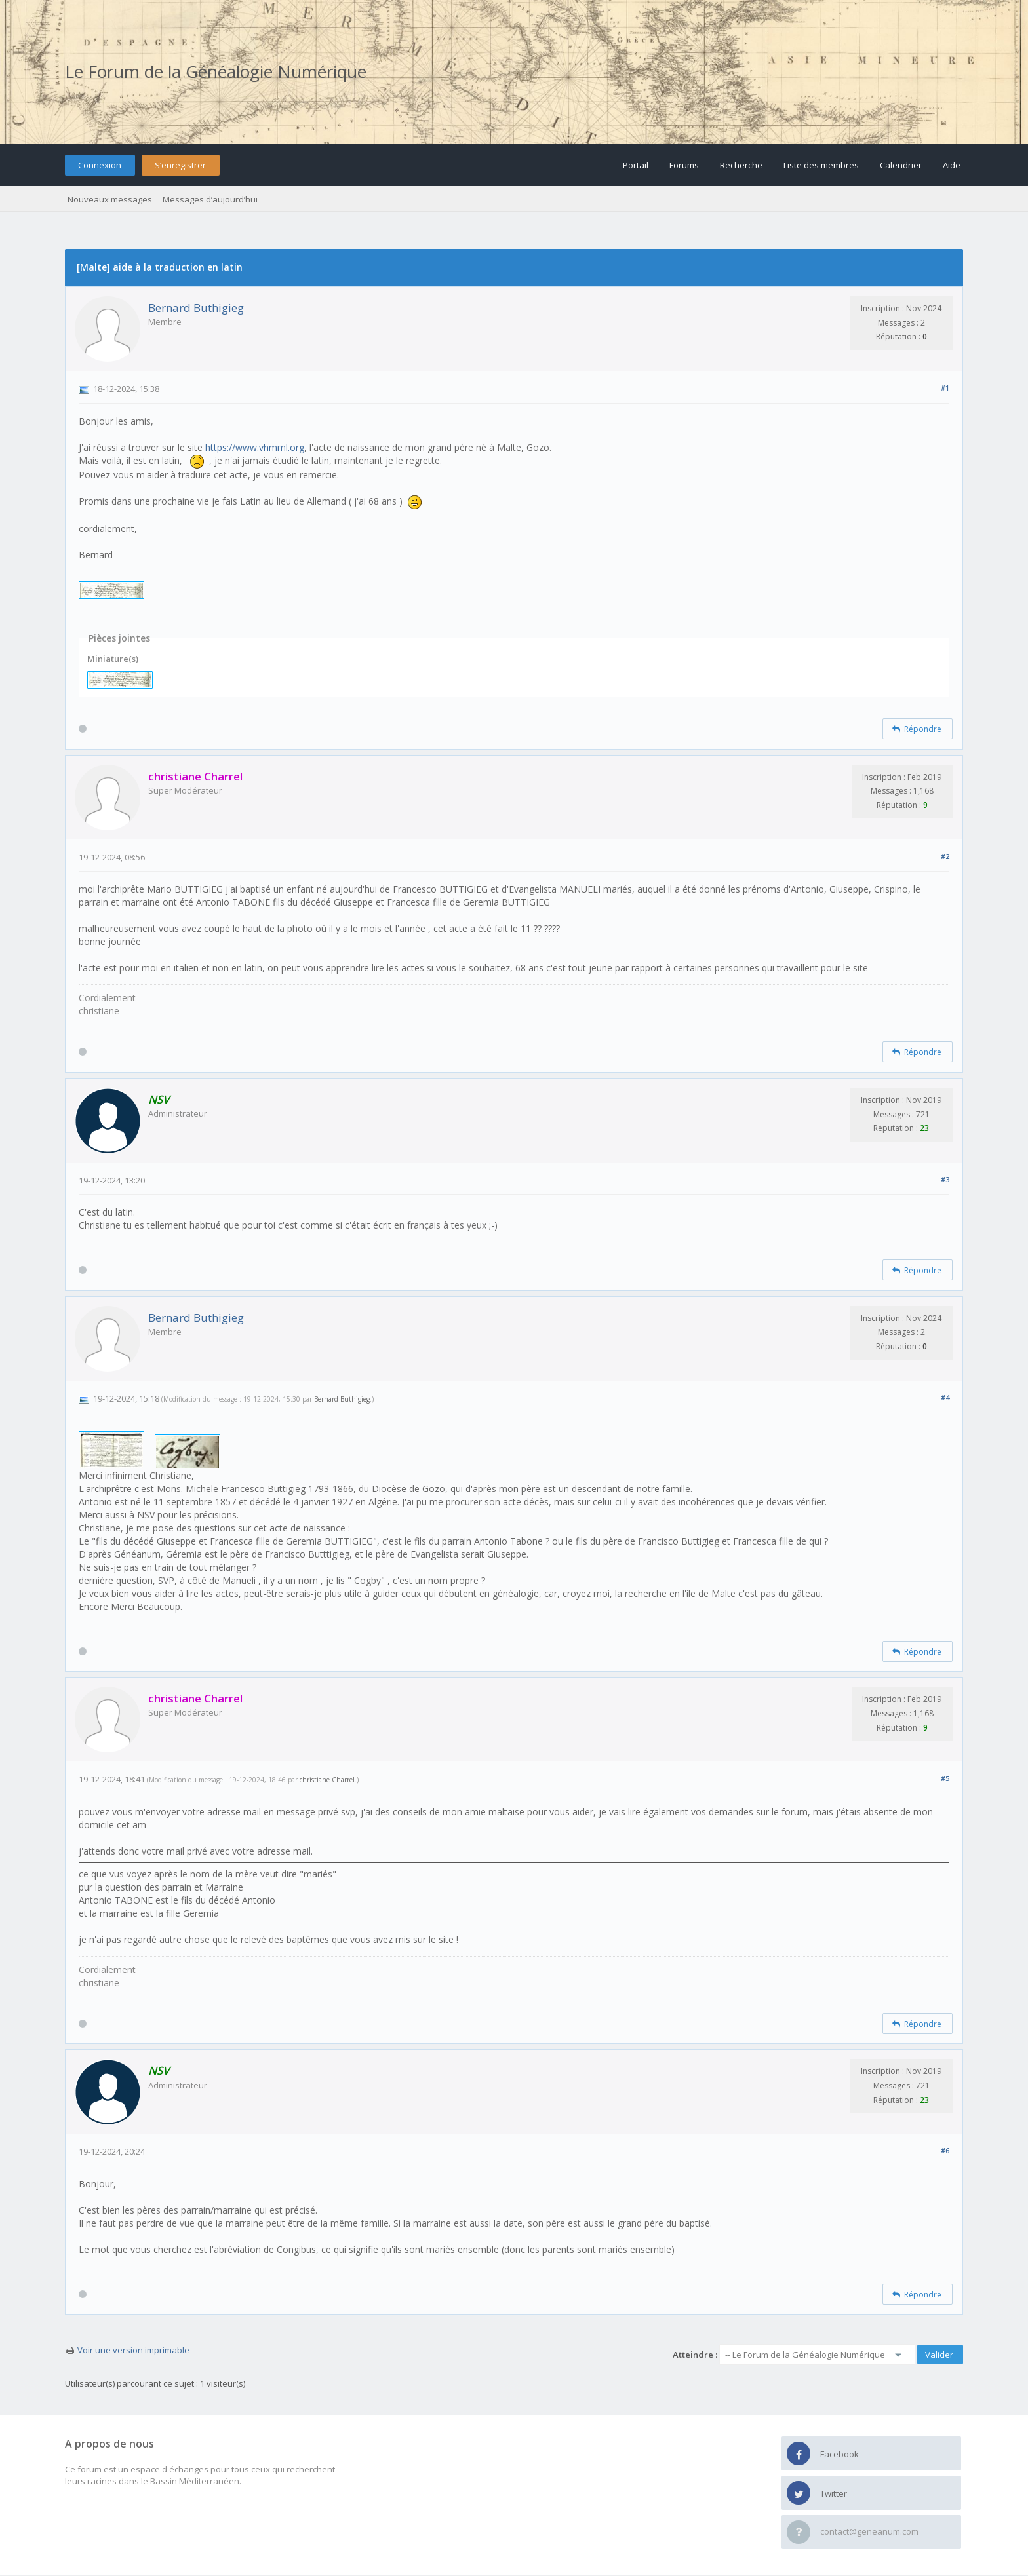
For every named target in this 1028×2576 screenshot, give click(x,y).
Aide (951, 165)
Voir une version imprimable (133, 2350)
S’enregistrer (180, 165)
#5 (945, 1778)
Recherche (741, 165)
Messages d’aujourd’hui (210, 199)
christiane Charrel (327, 1779)
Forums (684, 165)
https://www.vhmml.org (254, 447)
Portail (635, 165)
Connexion (99, 165)
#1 (945, 388)
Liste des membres (821, 165)
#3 (945, 1179)
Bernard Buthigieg (196, 307)
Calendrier (901, 165)
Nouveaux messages (110, 199)
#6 (945, 2150)
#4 (945, 1397)
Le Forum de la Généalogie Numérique (215, 71)
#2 (945, 856)
